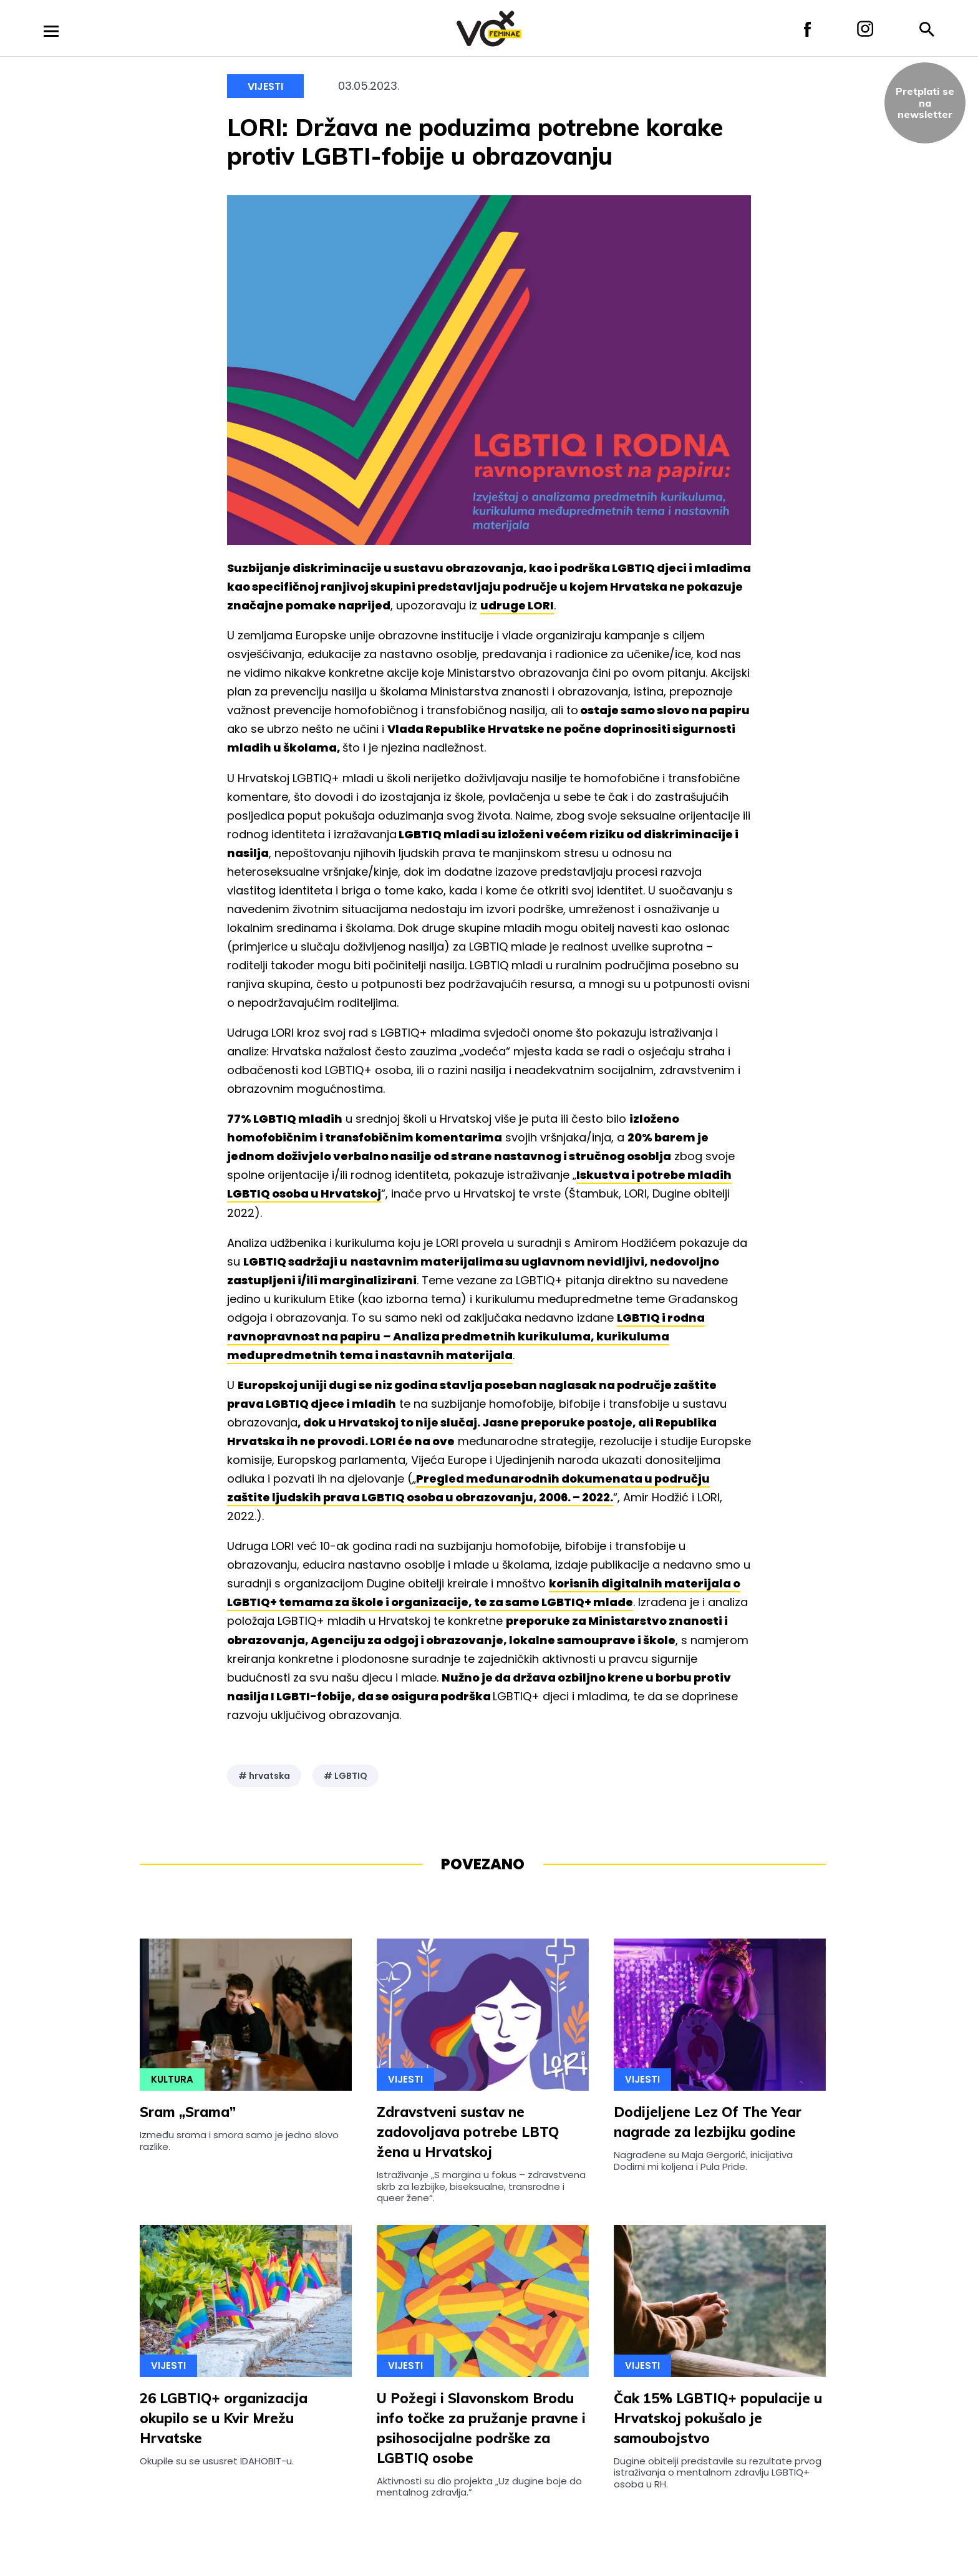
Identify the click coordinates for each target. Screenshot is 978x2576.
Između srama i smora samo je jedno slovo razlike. (239, 2140)
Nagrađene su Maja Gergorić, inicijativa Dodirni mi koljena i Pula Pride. (703, 2160)
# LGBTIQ (345, 1776)
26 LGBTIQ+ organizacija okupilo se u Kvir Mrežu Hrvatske (223, 2418)
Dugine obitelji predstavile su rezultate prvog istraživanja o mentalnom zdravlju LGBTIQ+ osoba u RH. (717, 2472)
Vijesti (265, 86)
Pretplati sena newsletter (925, 102)
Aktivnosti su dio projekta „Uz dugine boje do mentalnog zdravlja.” (479, 2486)
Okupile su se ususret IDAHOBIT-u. (217, 2460)
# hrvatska (264, 1776)
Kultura (172, 2079)
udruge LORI (517, 605)
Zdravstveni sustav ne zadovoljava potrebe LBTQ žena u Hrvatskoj (468, 2132)
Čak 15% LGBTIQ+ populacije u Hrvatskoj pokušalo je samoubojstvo (718, 2418)
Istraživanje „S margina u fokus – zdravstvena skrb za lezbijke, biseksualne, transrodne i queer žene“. (481, 2186)
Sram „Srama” (188, 2112)
